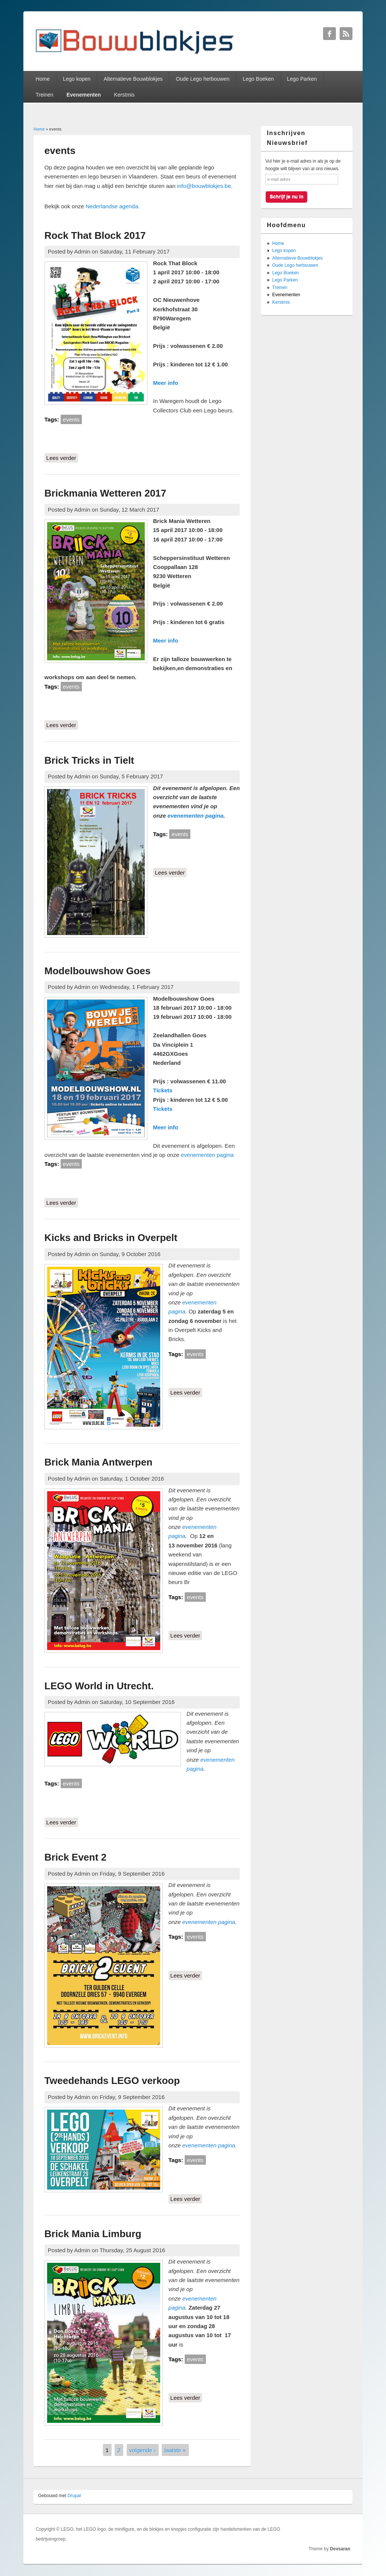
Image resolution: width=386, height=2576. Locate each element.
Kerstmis (124, 95)
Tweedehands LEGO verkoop (112, 2080)
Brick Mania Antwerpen (98, 1462)
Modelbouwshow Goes (97, 971)
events (71, 419)
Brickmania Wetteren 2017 (105, 493)
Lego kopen (76, 79)
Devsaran (340, 2548)
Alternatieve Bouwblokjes (133, 79)
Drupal (74, 2495)
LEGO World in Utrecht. (99, 1686)
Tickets (162, 1090)
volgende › (142, 2450)
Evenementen (83, 95)
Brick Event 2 (75, 1857)
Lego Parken (302, 79)
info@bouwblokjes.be (204, 186)
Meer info (165, 383)
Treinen (45, 95)
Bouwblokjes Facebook (329, 33)
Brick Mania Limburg (92, 2233)
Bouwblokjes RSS (346, 33)
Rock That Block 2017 (95, 235)
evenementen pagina (195, 815)
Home (43, 79)
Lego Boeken (258, 79)
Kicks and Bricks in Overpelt (111, 1237)
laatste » (175, 2450)
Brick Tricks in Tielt (89, 760)
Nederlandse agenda (112, 206)
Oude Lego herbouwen (202, 79)
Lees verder (62, 457)
